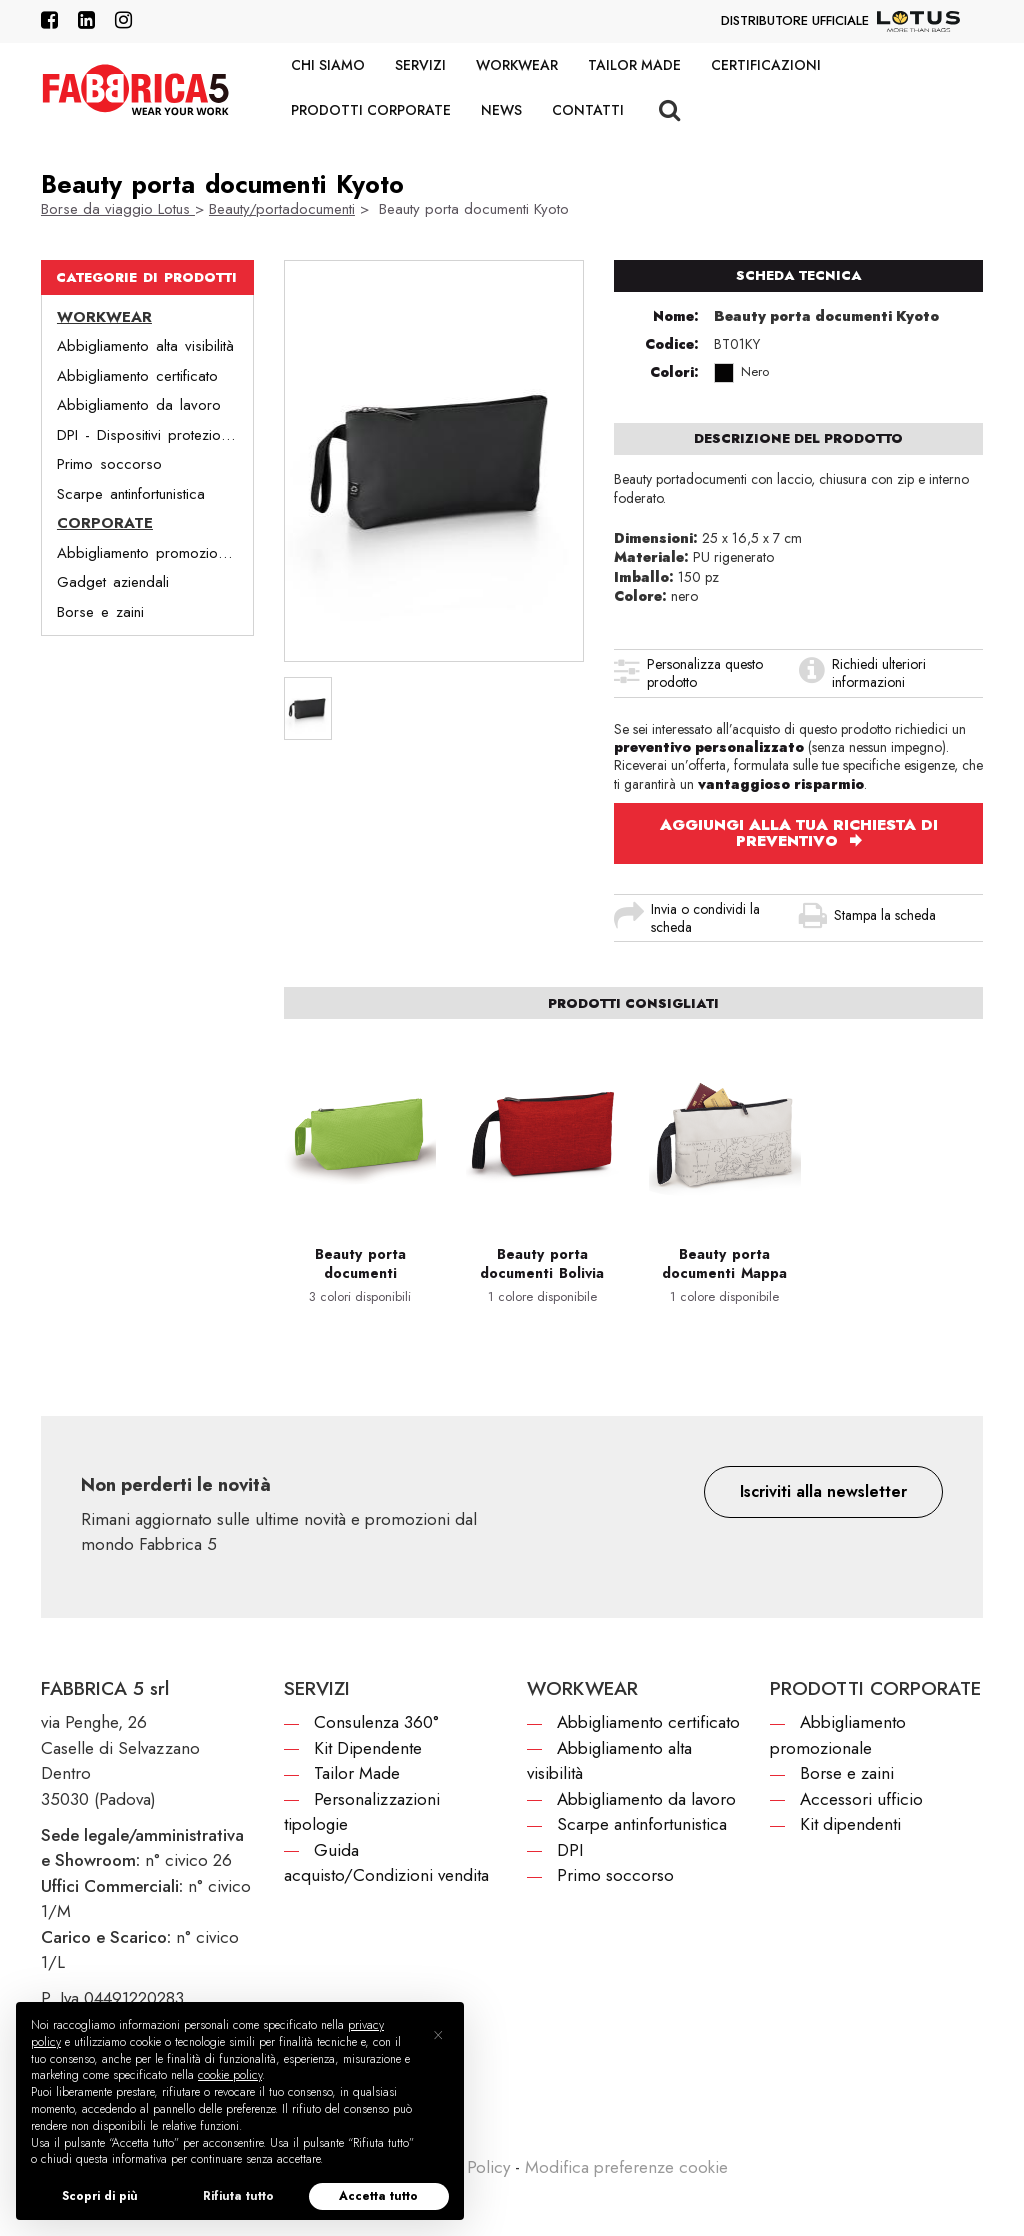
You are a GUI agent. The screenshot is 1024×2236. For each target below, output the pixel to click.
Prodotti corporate (371, 110)
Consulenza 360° (376, 1722)
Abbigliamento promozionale (150, 553)
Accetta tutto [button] (378, 2196)
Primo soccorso (109, 464)
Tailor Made (634, 65)
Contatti (588, 110)
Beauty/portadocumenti (282, 209)
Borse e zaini (100, 612)
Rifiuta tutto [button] (238, 2196)
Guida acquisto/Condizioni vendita (386, 1863)
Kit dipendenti (850, 1824)
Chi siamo (328, 65)
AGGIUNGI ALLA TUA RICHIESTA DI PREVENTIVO (799, 833)
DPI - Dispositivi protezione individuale (155, 435)
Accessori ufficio (861, 1799)
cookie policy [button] (230, 2075)
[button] (823, 1492)
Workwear (517, 65)
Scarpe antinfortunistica (131, 494)
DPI (570, 1850)
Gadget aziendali (113, 582)
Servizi (420, 65)
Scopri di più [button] (100, 2196)
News (501, 110)
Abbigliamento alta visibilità (145, 346)
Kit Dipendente (368, 1748)
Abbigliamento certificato (137, 376)
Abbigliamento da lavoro (139, 405)
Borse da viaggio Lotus (118, 209)
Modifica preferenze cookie (626, 2167)
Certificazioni (766, 65)
